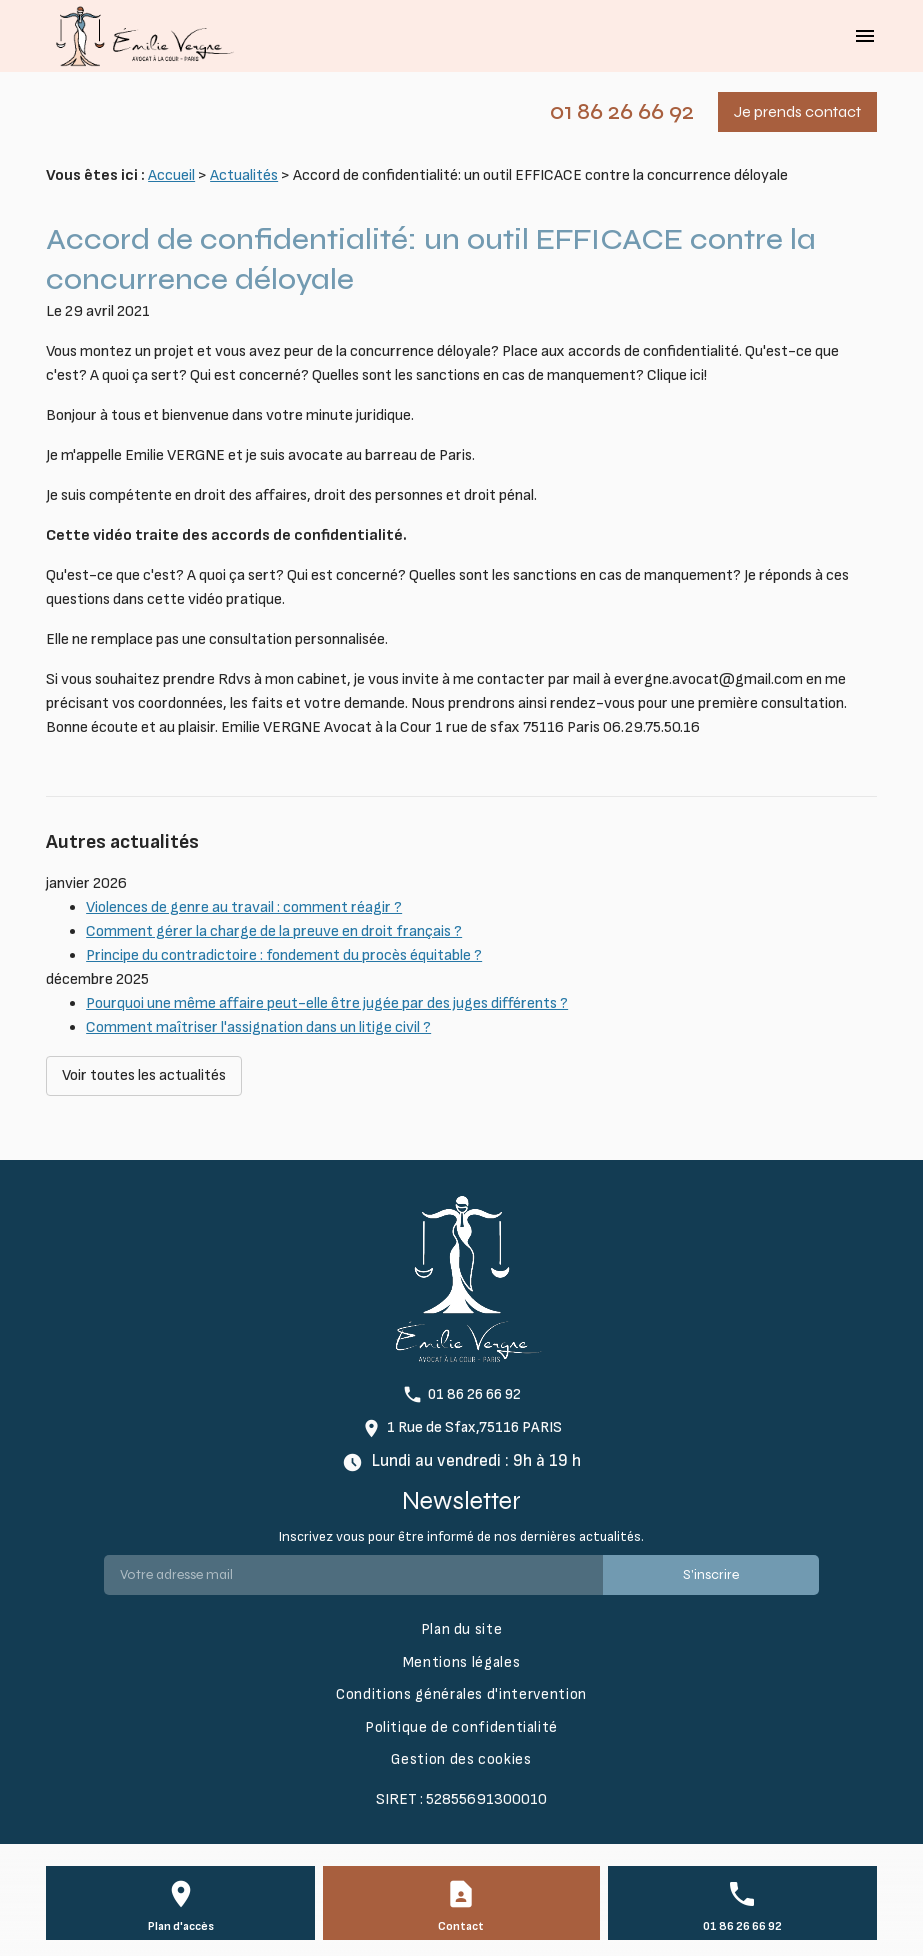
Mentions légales (461, 1662)
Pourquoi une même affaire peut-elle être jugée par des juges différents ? (327, 1003)
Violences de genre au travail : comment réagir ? (244, 907)
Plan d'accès (181, 1926)
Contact (461, 1926)
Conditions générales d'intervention (461, 1694)
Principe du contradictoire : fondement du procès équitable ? (284, 955)
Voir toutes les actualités (144, 1075)
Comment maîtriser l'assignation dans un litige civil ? (258, 1027)
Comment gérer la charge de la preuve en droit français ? (274, 931)
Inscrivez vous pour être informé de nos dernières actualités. (461, 1536)
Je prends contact (797, 111)
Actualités (244, 175)
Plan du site (462, 1629)
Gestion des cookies (461, 1759)
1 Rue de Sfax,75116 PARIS (474, 1427)
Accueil (171, 175)
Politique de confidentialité (461, 1727)
